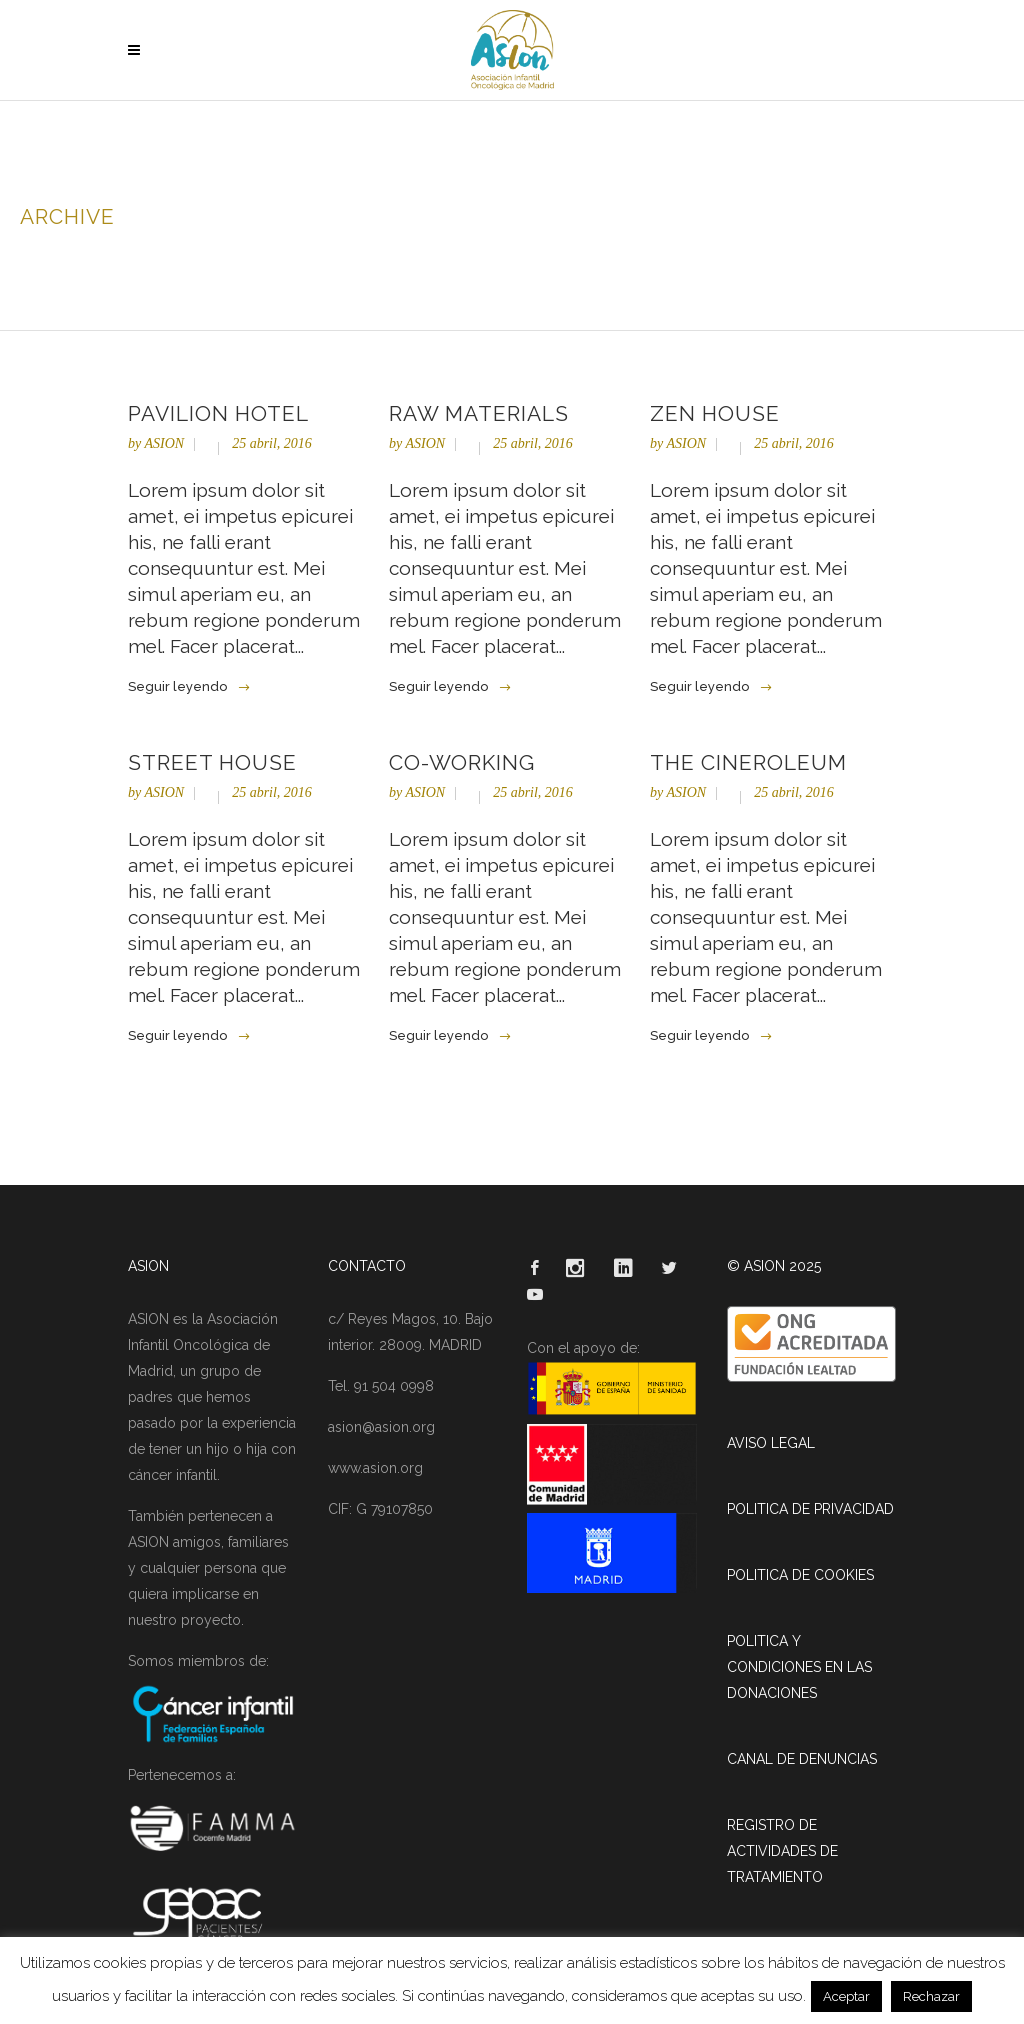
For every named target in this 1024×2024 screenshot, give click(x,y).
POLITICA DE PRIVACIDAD (810, 1509)
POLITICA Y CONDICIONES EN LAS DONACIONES (799, 1667)
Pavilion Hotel (218, 413)
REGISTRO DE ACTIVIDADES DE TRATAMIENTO (782, 1851)
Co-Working (462, 762)
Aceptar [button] (846, 1996)
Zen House (715, 413)
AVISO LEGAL (771, 1443)
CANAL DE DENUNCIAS (802, 1759)
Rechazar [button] (931, 1996)
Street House (212, 762)
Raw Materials (479, 413)
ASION (164, 443)
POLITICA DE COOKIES (800, 1575)
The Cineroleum (748, 762)
